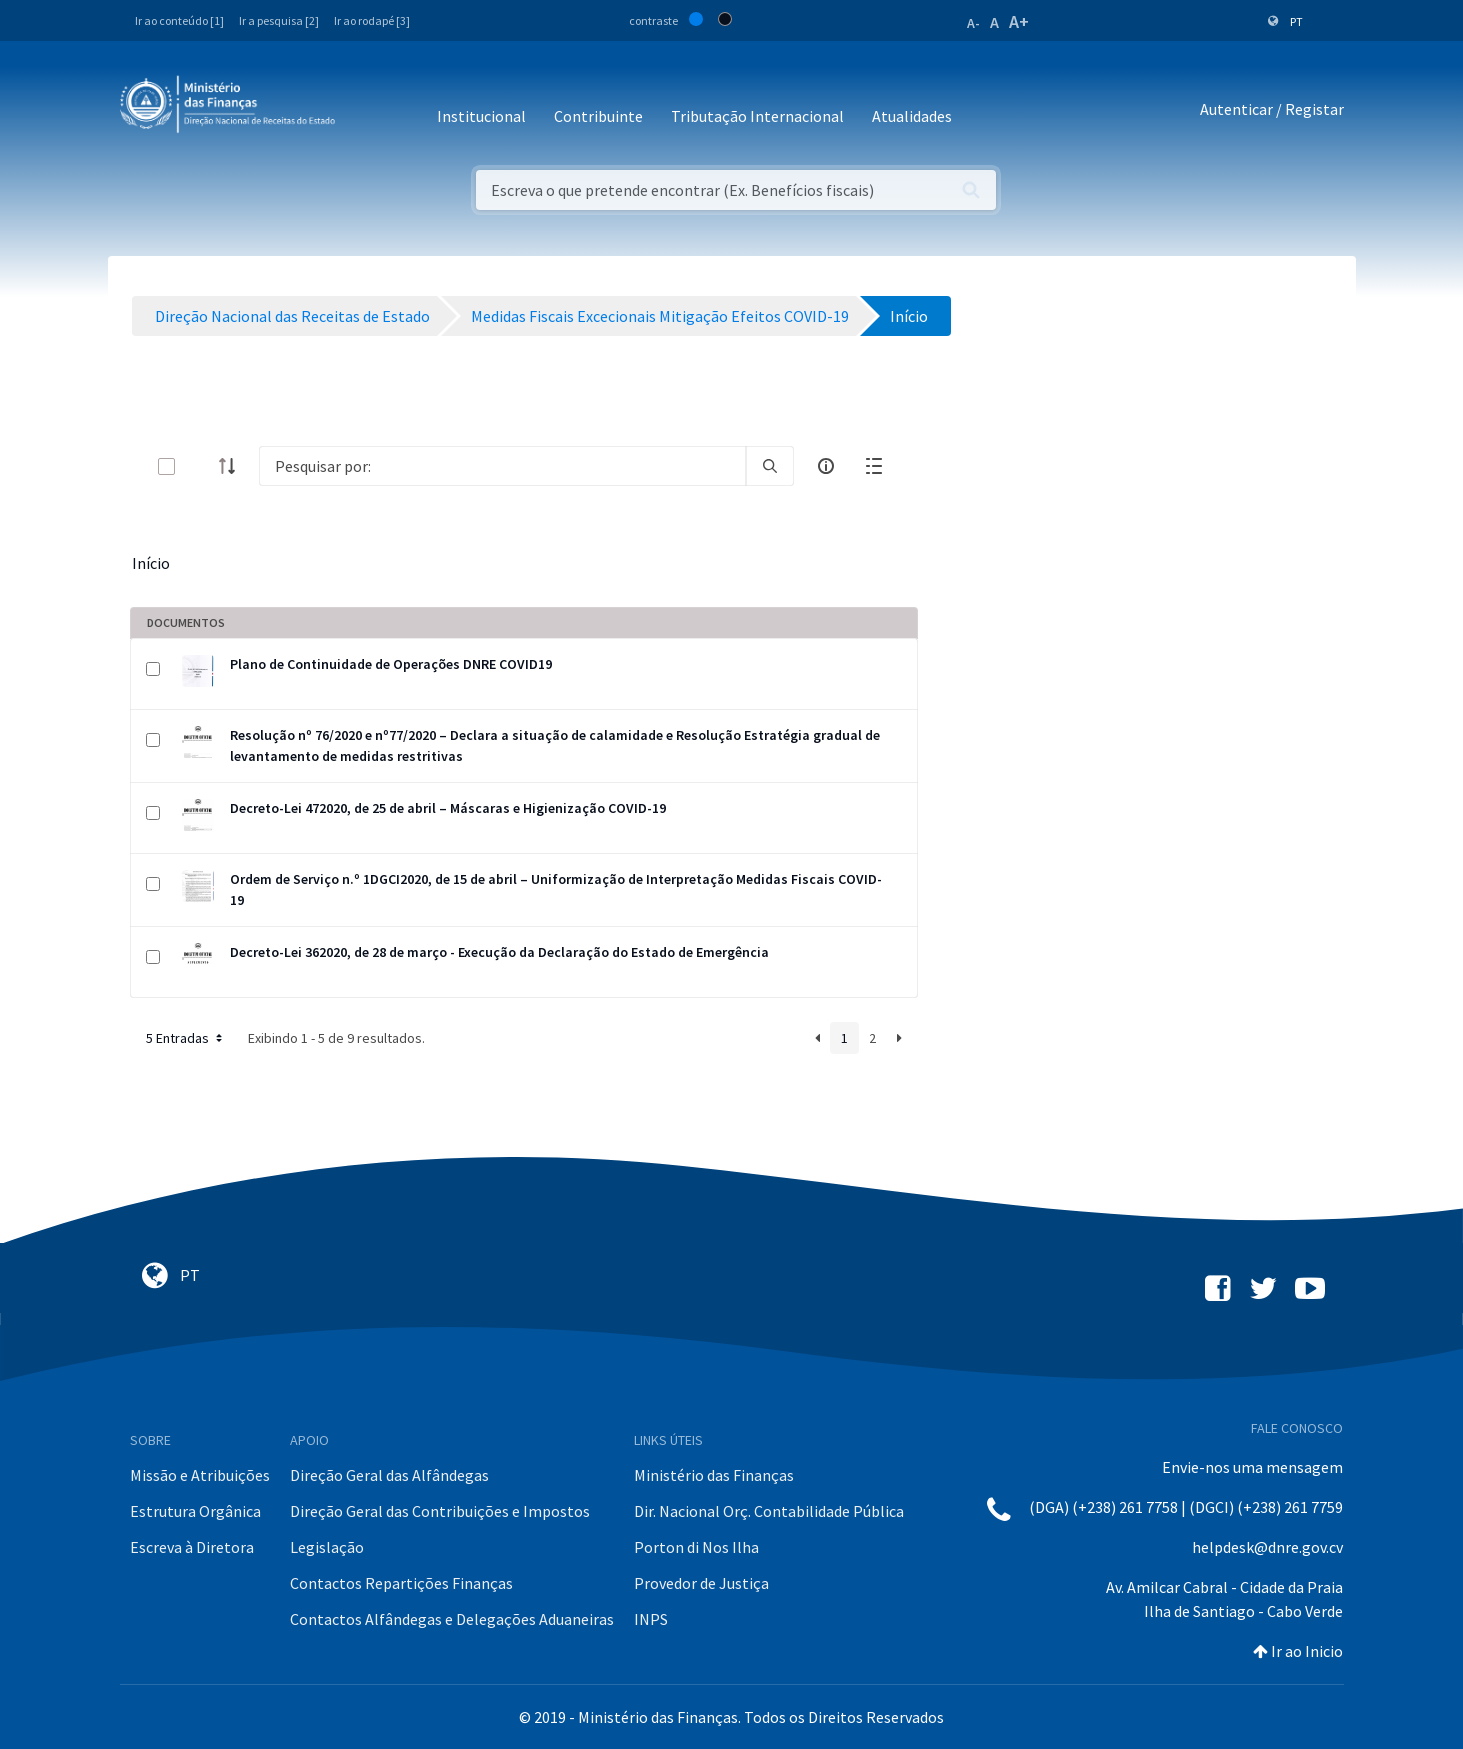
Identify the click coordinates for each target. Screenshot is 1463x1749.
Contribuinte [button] (598, 116)
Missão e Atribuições (200, 1475)
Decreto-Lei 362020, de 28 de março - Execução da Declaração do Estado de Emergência (499, 952)
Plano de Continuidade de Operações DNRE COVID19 (391, 664)
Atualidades (912, 116)
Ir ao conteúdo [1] (179, 20)
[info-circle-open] (826, 466)
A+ (1019, 21)
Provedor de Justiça (701, 1583)
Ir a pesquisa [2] (279, 20)
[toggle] (199, 466)
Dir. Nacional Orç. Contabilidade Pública (769, 1511)
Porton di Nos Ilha (696, 1547)
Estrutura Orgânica (195, 1511)
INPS (651, 1619)
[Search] (502, 466)
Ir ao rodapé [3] (372, 20)
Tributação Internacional (757, 116)
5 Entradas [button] (186, 1038)
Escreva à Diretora (192, 1547)
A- (973, 23)
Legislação (327, 1547)
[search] (770, 466)
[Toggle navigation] (366, 109)
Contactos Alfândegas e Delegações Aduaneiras (452, 1619)
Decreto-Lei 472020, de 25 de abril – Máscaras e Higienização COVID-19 (448, 808)
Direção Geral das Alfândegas (389, 1475)
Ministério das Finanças (714, 1475)
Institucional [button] (481, 116)
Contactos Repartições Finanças (401, 1583)
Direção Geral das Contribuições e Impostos (440, 1511)
